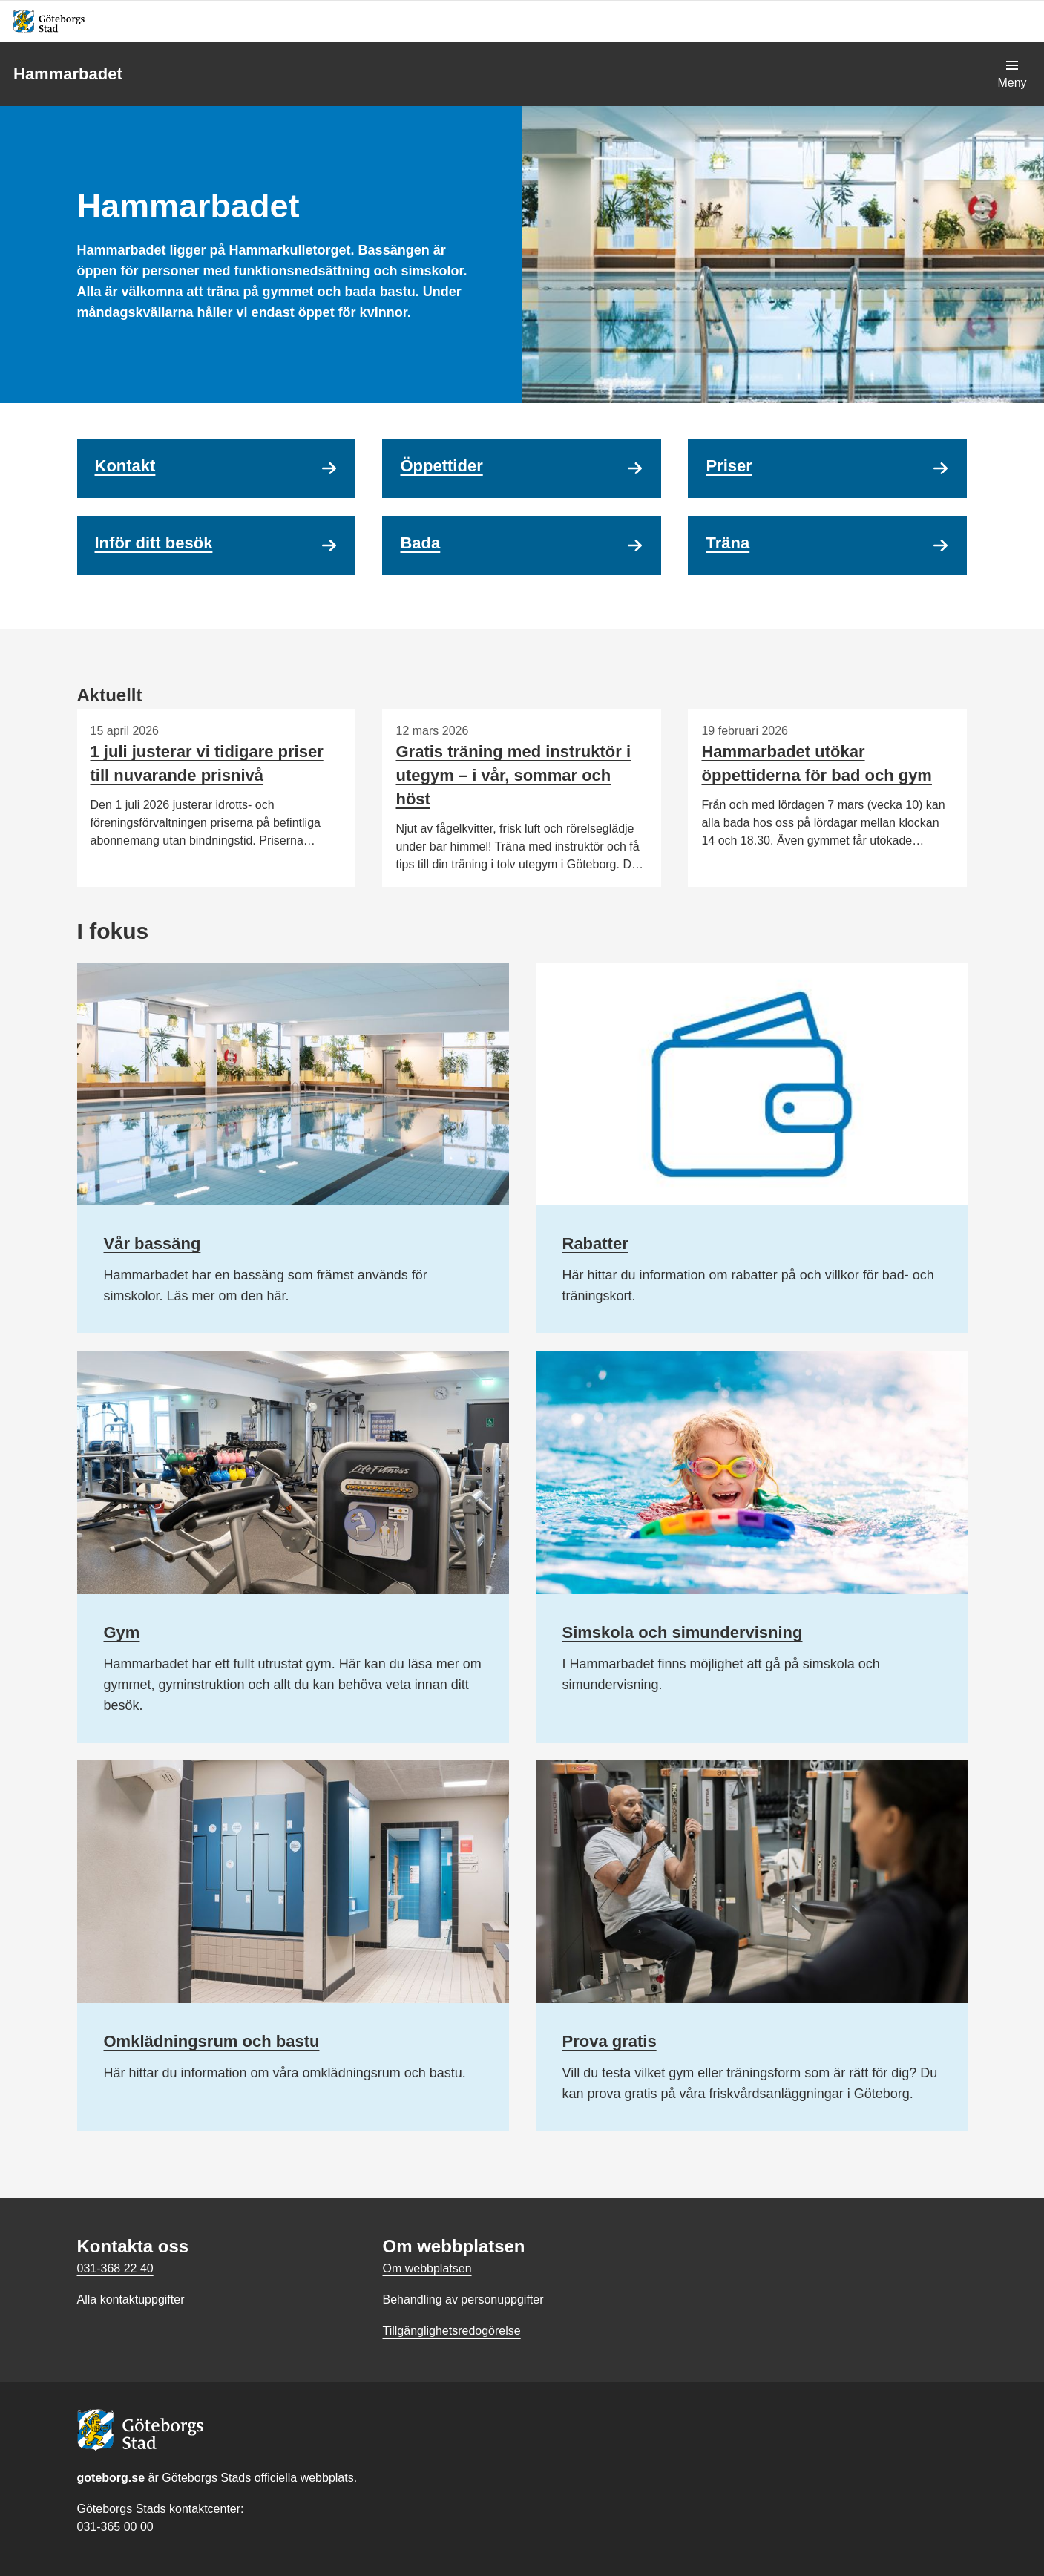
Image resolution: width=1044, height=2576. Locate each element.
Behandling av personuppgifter (462, 2299)
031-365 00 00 (115, 2526)
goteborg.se (111, 2477)
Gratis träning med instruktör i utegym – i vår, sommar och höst (513, 775)
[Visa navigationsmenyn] (1012, 74)
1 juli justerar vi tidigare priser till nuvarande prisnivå (207, 763)
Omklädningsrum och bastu (212, 2041)
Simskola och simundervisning (682, 1632)
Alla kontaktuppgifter (131, 2299)
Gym (122, 1632)
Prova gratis (609, 2041)
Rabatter (595, 1243)
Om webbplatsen (426, 2268)
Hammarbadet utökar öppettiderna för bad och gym (816, 763)
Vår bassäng (152, 1243)
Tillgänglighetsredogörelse (451, 2330)
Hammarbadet (67, 74)
